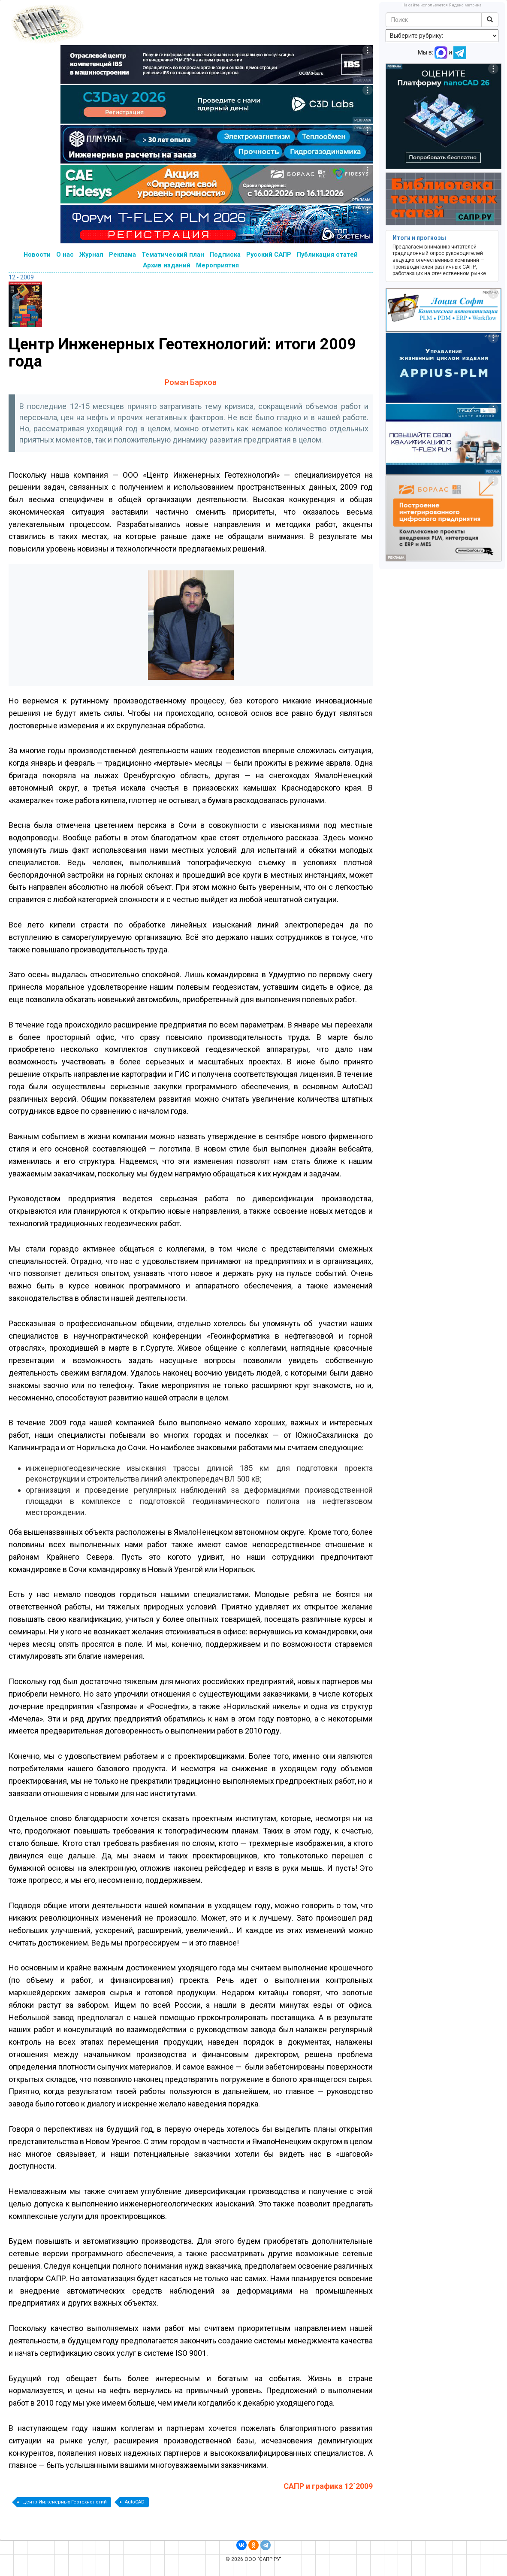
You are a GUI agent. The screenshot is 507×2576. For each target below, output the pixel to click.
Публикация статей (327, 254)
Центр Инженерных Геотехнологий (64, 2502)
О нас (65, 254)
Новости (37, 254)
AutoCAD (135, 2502)
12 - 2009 (21, 277)
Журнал (91, 254)
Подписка (225, 254)
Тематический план (173, 254)
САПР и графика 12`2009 (328, 2486)
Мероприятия (217, 265)
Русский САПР (268, 254)
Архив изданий (166, 265)
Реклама (122, 254)
